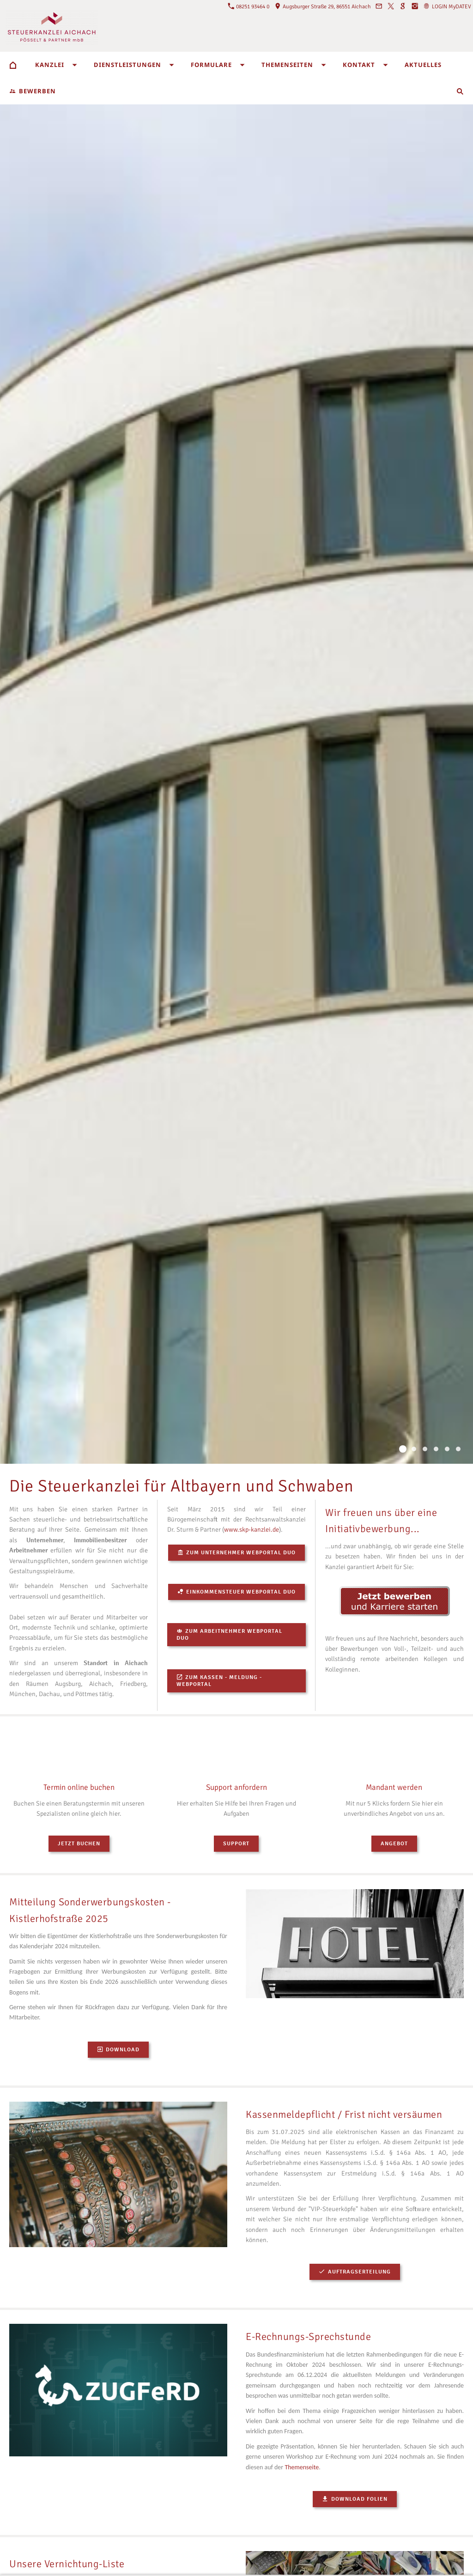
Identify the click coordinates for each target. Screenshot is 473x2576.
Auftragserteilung (354, 2271)
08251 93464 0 (249, 6)
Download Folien (354, 2499)
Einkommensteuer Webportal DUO (236, 1591)
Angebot (394, 1843)
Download (118, 2049)
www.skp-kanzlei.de (251, 1529)
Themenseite (302, 2467)
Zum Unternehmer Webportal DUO (236, 1552)
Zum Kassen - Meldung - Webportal (219, 1681)
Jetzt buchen (79, 1843)
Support (236, 1843)
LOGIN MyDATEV (447, 6)
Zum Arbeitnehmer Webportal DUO (229, 1635)
